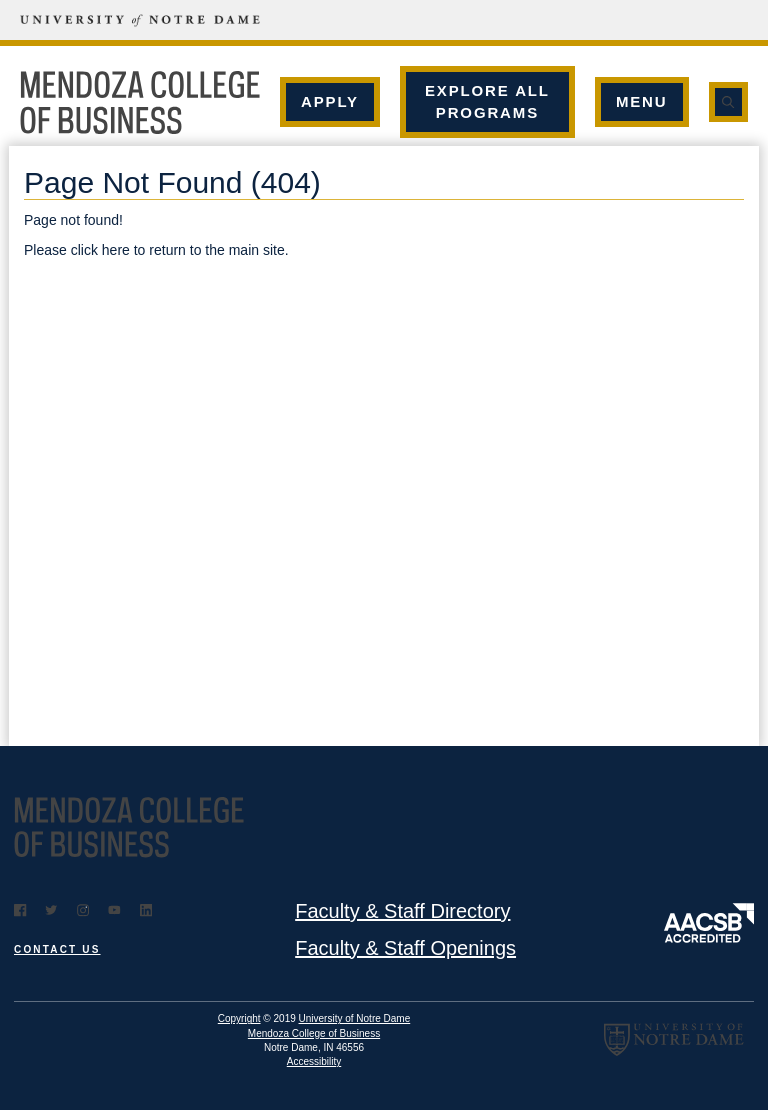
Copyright (239, 1018)
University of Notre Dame (355, 1018)
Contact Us (57, 949)
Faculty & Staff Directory (402, 911)
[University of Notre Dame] (120, 20)
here (116, 250)
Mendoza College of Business (314, 1033)
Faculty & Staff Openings (405, 948)
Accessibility (314, 1061)
